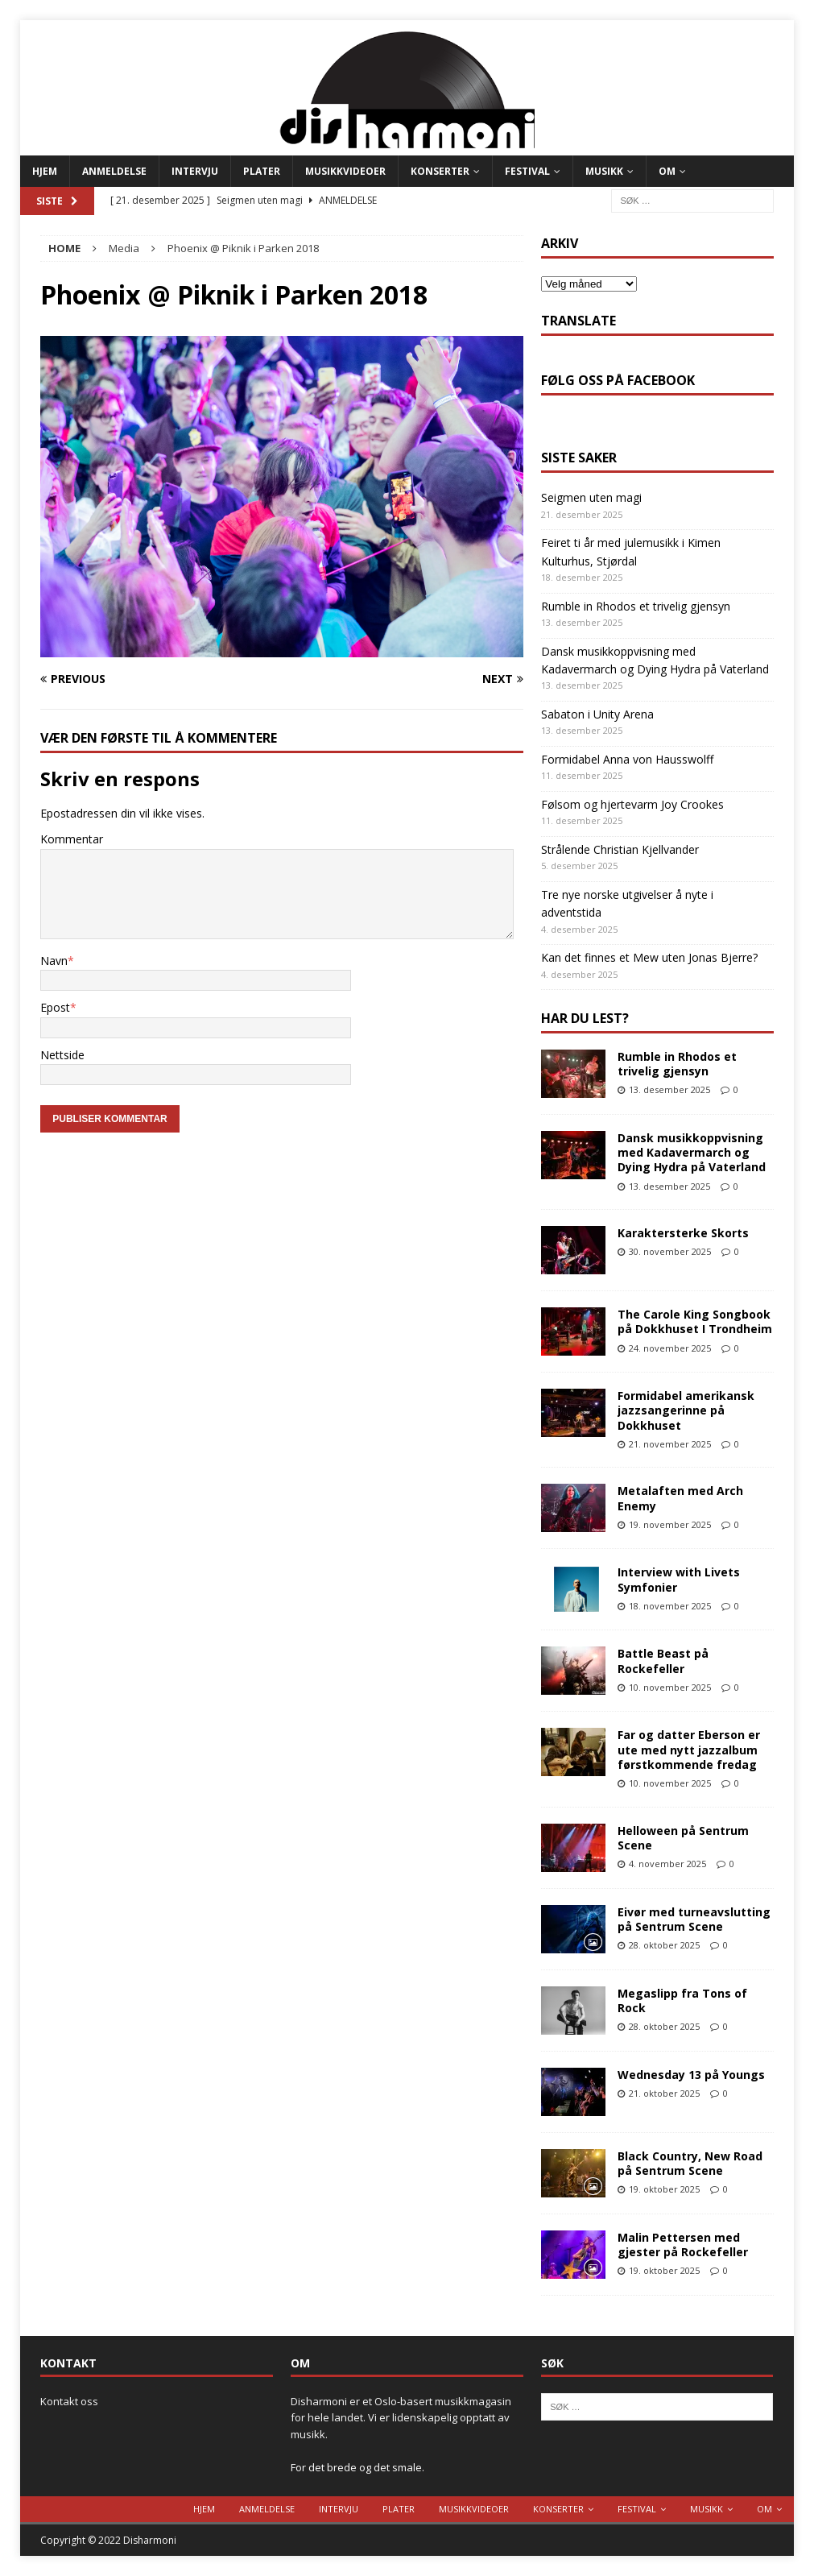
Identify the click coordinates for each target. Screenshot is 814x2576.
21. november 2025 (670, 1444)
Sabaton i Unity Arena (597, 714)
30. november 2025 (670, 1251)
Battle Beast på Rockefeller (663, 1660)
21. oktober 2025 (664, 2093)
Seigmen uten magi (591, 497)
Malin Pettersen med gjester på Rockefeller (683, 2244)
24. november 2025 (670, 1348)
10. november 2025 (670, 1687)
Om (667, 171)
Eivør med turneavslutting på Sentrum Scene (694, 1919)
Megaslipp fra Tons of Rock (682, 2000)
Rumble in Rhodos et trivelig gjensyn (635, 606)
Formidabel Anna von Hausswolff (627, 759)
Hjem (44, 171)
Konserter (440, 171)
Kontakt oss (69, 2401)
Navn (54, 960)
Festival (527, 171)
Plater (261, 171)
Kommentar (71, 839)
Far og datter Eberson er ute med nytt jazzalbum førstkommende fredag (689, 1749)
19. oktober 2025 (664, 2189)
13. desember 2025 (669, 1089)
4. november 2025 (667, 1863)
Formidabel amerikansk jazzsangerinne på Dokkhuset (686, 1410)
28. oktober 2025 (664, 1945)
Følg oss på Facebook (618, 380)
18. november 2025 (670, 1606)
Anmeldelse (114, 171)
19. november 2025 (670, 1524)
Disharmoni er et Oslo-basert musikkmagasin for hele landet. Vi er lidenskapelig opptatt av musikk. (401, 2418)
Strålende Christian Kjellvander (620, 849)
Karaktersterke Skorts (683, 1232)
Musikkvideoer (345, 171)
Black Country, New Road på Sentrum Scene (690, 2163)
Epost (55, 1007)
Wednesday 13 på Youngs (691, 2074)
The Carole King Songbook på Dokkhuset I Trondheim (695, 1321)
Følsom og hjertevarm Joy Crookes (632, 804)
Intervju (194, 171)
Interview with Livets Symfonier (679, 1579)
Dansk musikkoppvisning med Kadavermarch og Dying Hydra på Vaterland (692, 1152)
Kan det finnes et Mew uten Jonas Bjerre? (649, 957)
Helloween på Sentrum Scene (683, 1838)
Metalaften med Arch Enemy (680, 1498)
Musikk (604, 171)
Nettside (62, 1054)
